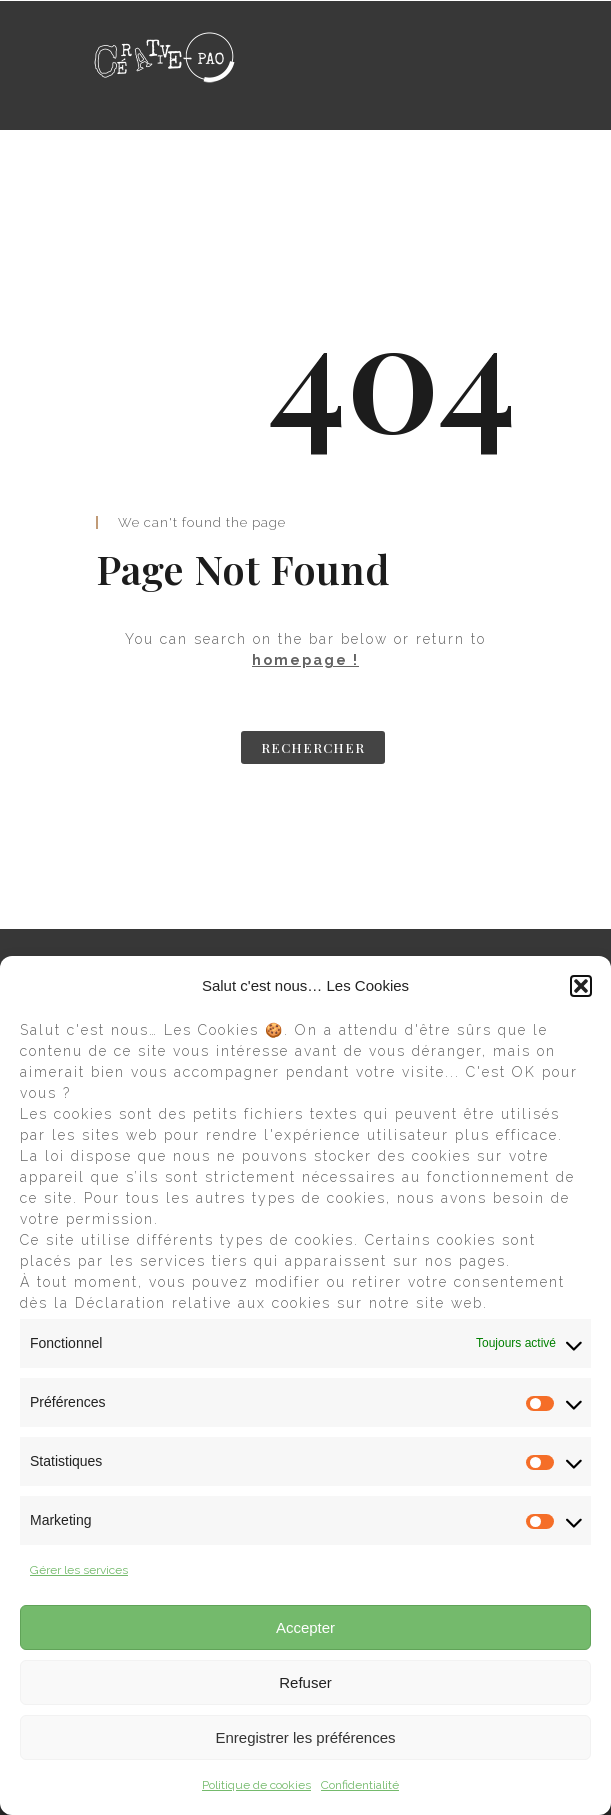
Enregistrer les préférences (305, 1737)
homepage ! (305, 660)
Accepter (305, 1627)
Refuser (305, 1682)
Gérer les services (79, 1570)
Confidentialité (360, 1785)
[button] (581, 986)
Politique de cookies (256, 1785)
